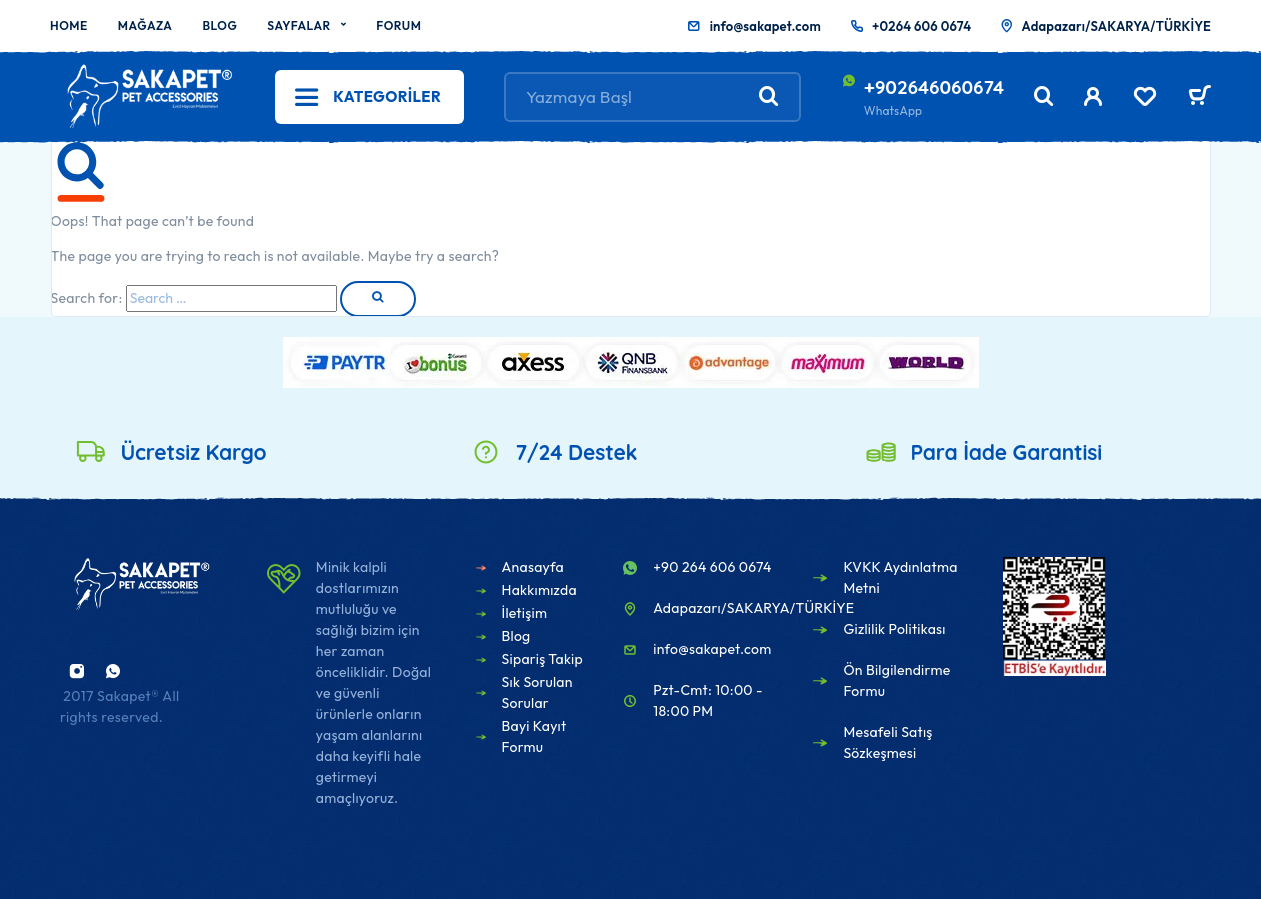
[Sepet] (1199, 98)
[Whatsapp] (113, 671)
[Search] (1044, 96)
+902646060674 (934, 87)
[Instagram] (77, 671)
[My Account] (1093, 96)
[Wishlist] (1145, 99)
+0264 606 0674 (921, 26)
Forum (398, 25)
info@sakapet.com (765, 26)
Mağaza (145, 25)
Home (69, 25)
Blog (219, 25)
